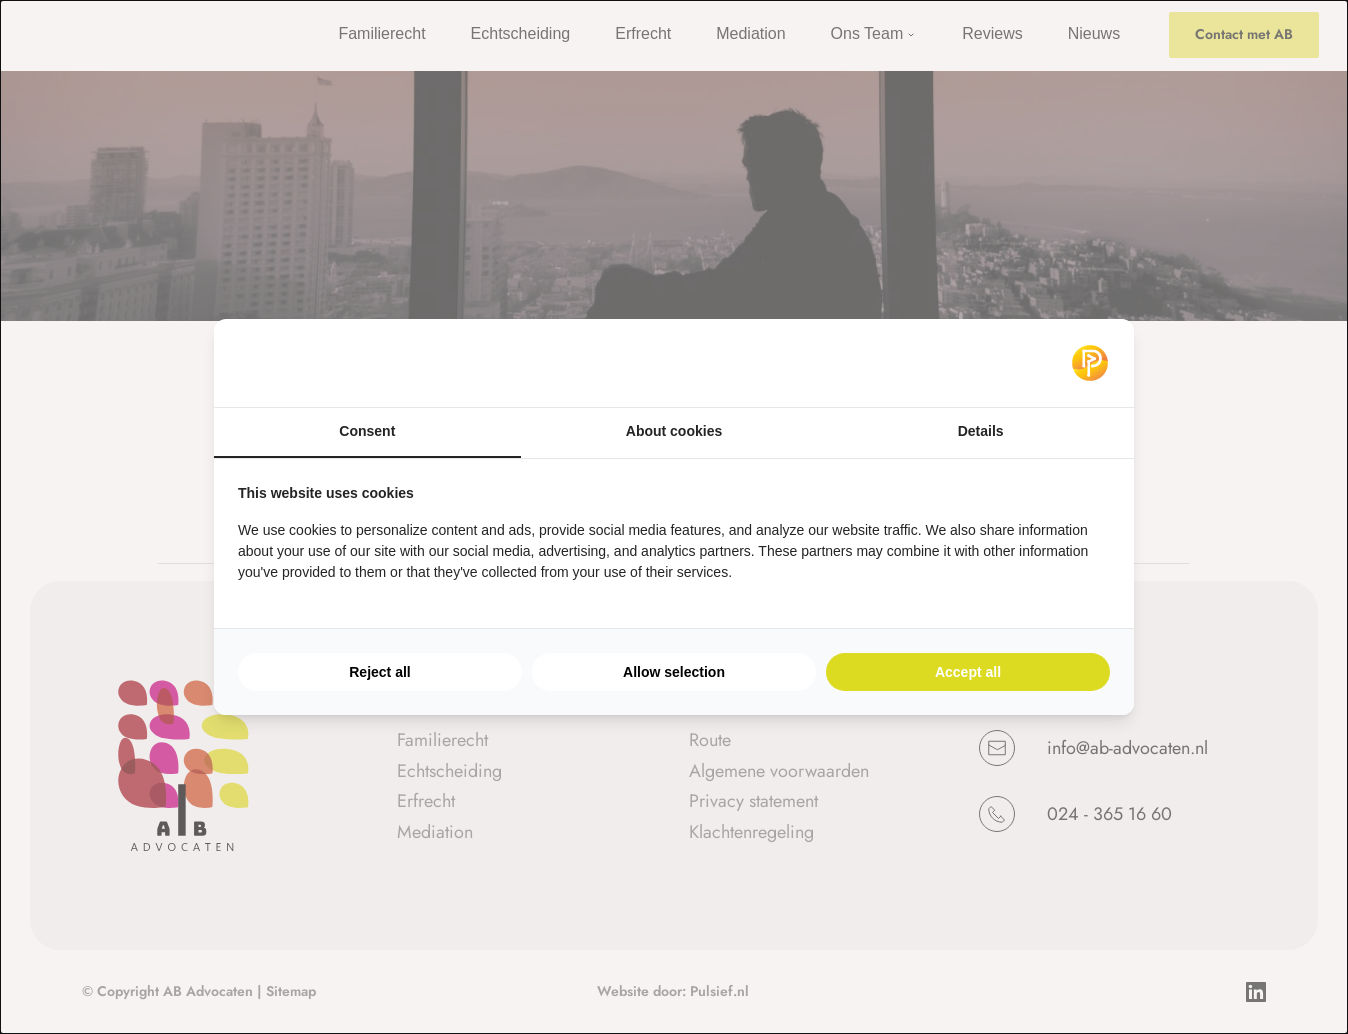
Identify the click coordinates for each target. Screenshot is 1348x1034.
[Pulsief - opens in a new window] (1090, 363)
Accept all (968, 672)
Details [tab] (981, 431)
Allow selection (674, 672)
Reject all (379, 672)
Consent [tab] (367, 431)
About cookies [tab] (674, 431)
